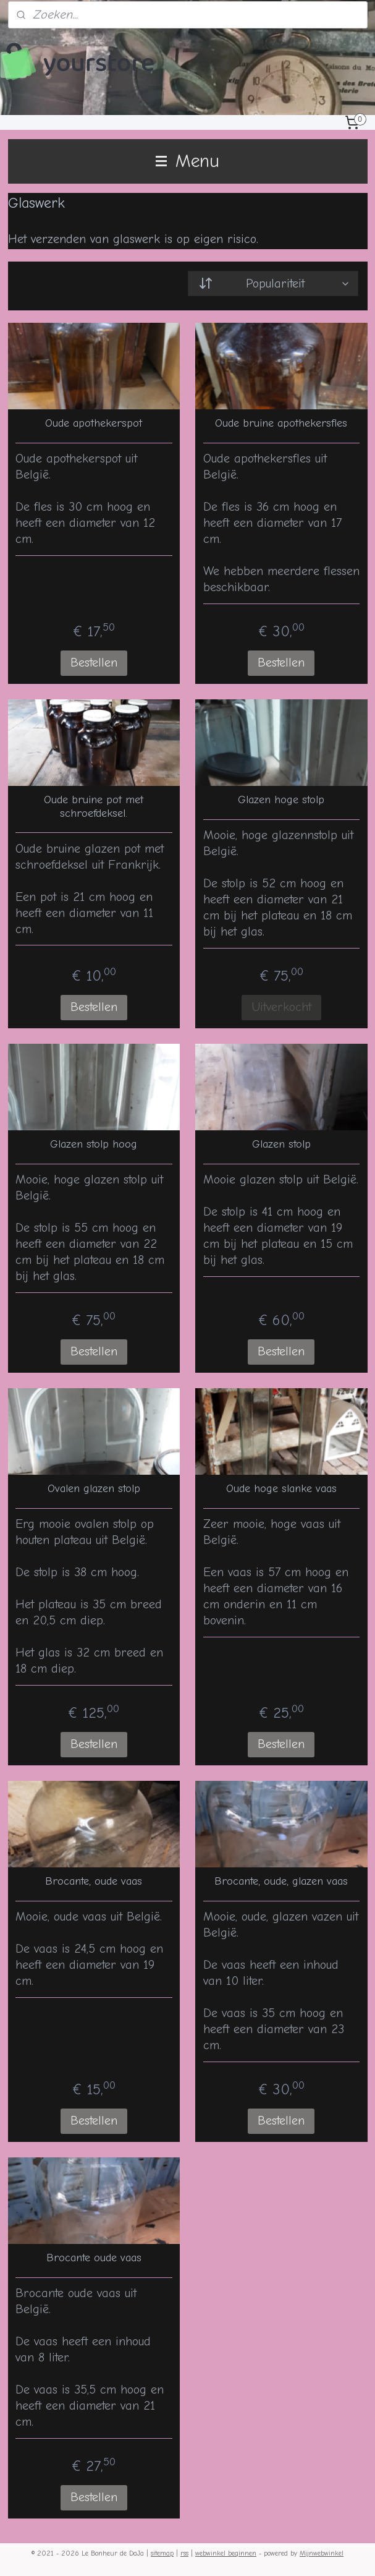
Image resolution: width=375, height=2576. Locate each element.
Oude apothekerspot (93, 423)
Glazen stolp (281, 1144)
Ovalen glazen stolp (94, 1488)
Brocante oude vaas (93, 2257)
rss (184, 2553)
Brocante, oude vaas (93, 1881)
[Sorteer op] (273, 283)
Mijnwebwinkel (321, 2553)
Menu (187, 161)
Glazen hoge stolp (281, 799)
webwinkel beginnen (225, 2553)
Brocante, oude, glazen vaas (281, 1881)
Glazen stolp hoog (93, 1144)
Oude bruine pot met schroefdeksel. (93, 806)
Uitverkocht (281, 1007)
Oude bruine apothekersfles (281, 423)
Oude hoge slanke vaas (281, 1488)
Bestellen (93, 662)
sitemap (162, 2553)
